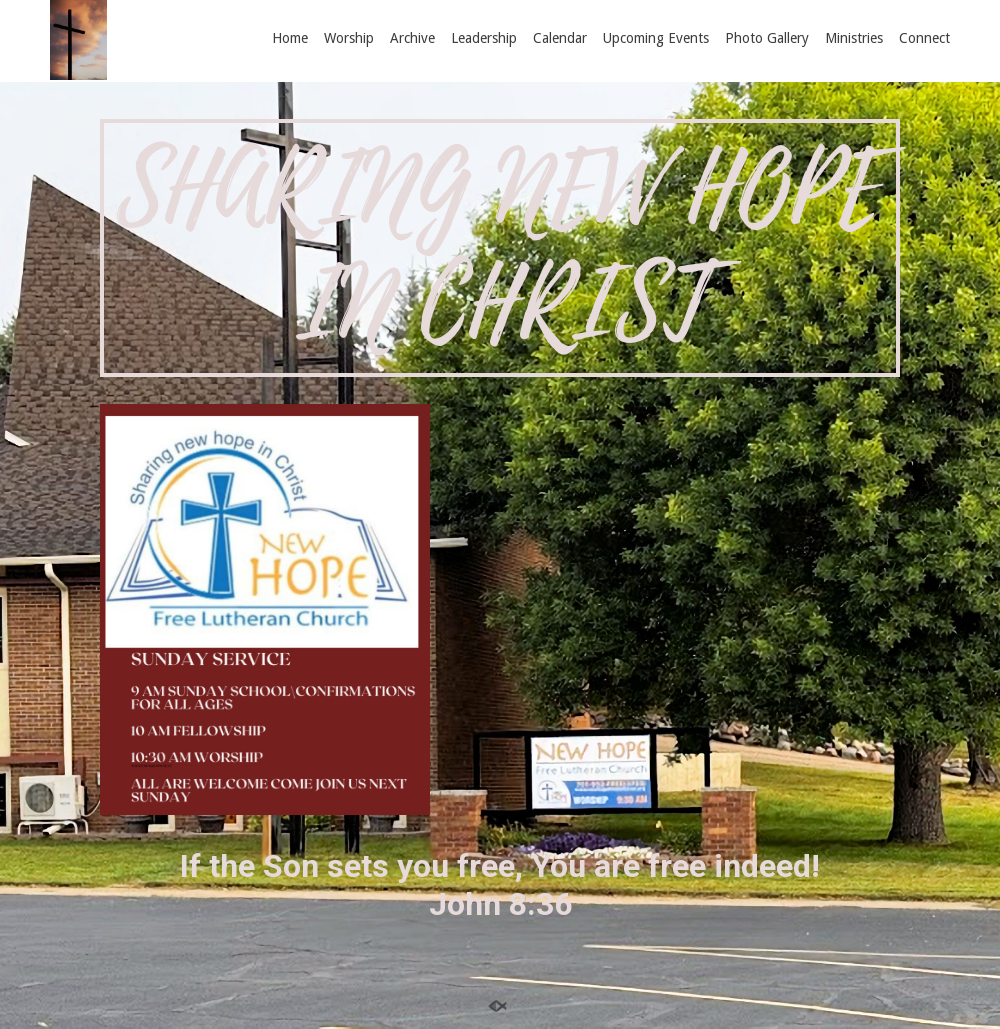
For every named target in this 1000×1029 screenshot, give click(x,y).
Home (290, 38)
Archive (412, 38)
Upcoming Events (656, 38)
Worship (349, 38)
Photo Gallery (767, 38)
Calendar (560, 38)
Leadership (484, 38)
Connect (924, 38)
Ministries (854, 38)
